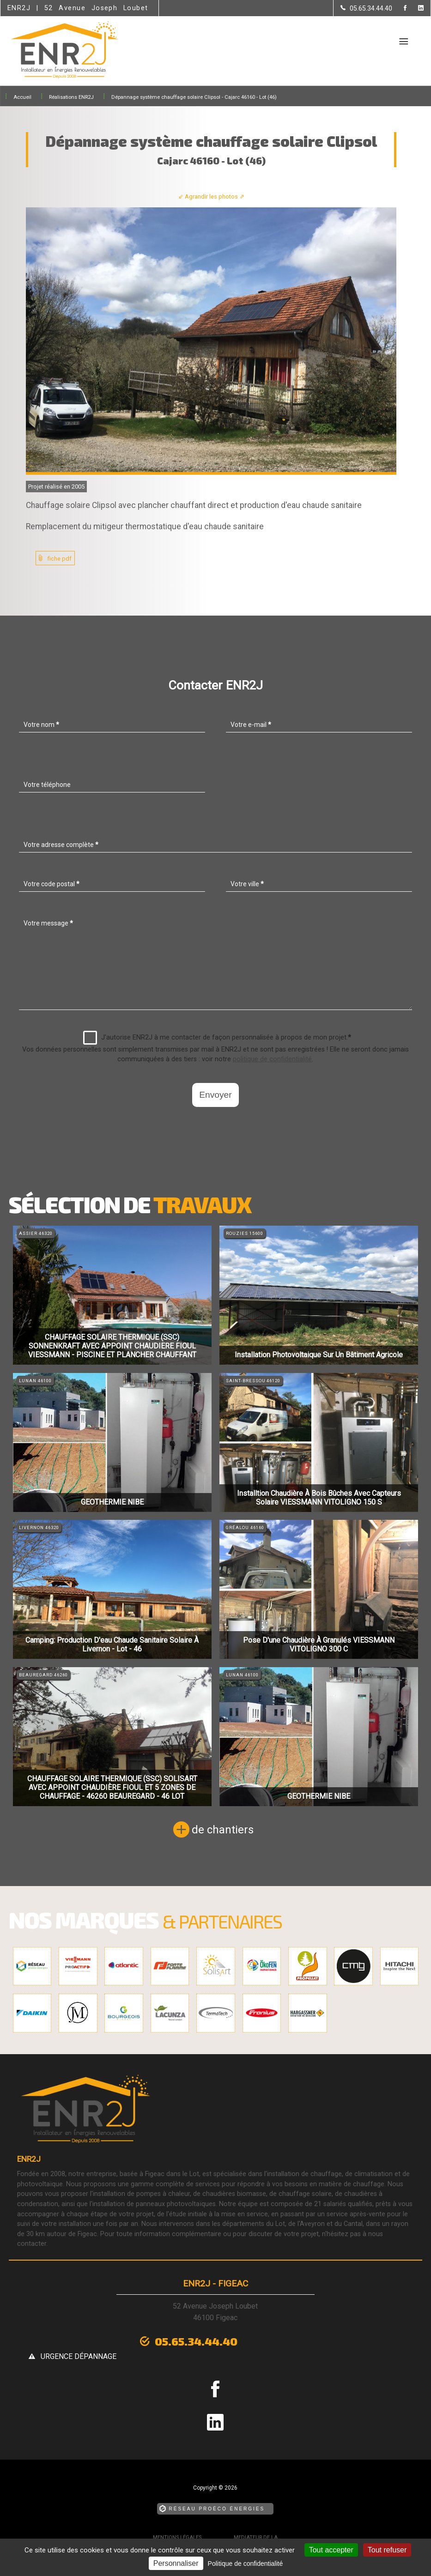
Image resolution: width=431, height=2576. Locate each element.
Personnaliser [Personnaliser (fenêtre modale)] (176, 2563)
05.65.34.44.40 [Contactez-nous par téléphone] (154, 2339)
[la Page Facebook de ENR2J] (399, 8)
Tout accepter (331, 2550)
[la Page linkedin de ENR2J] (415, 8)
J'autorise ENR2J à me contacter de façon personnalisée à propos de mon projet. (217, 1038)
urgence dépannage (285, 2340)
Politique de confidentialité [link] (245, 2563)
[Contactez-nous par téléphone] (366, 8)
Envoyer (215, 1095)
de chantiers (223, 1829)
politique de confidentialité (272, 1059)
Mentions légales (177, 2522)
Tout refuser (387, 2550)
